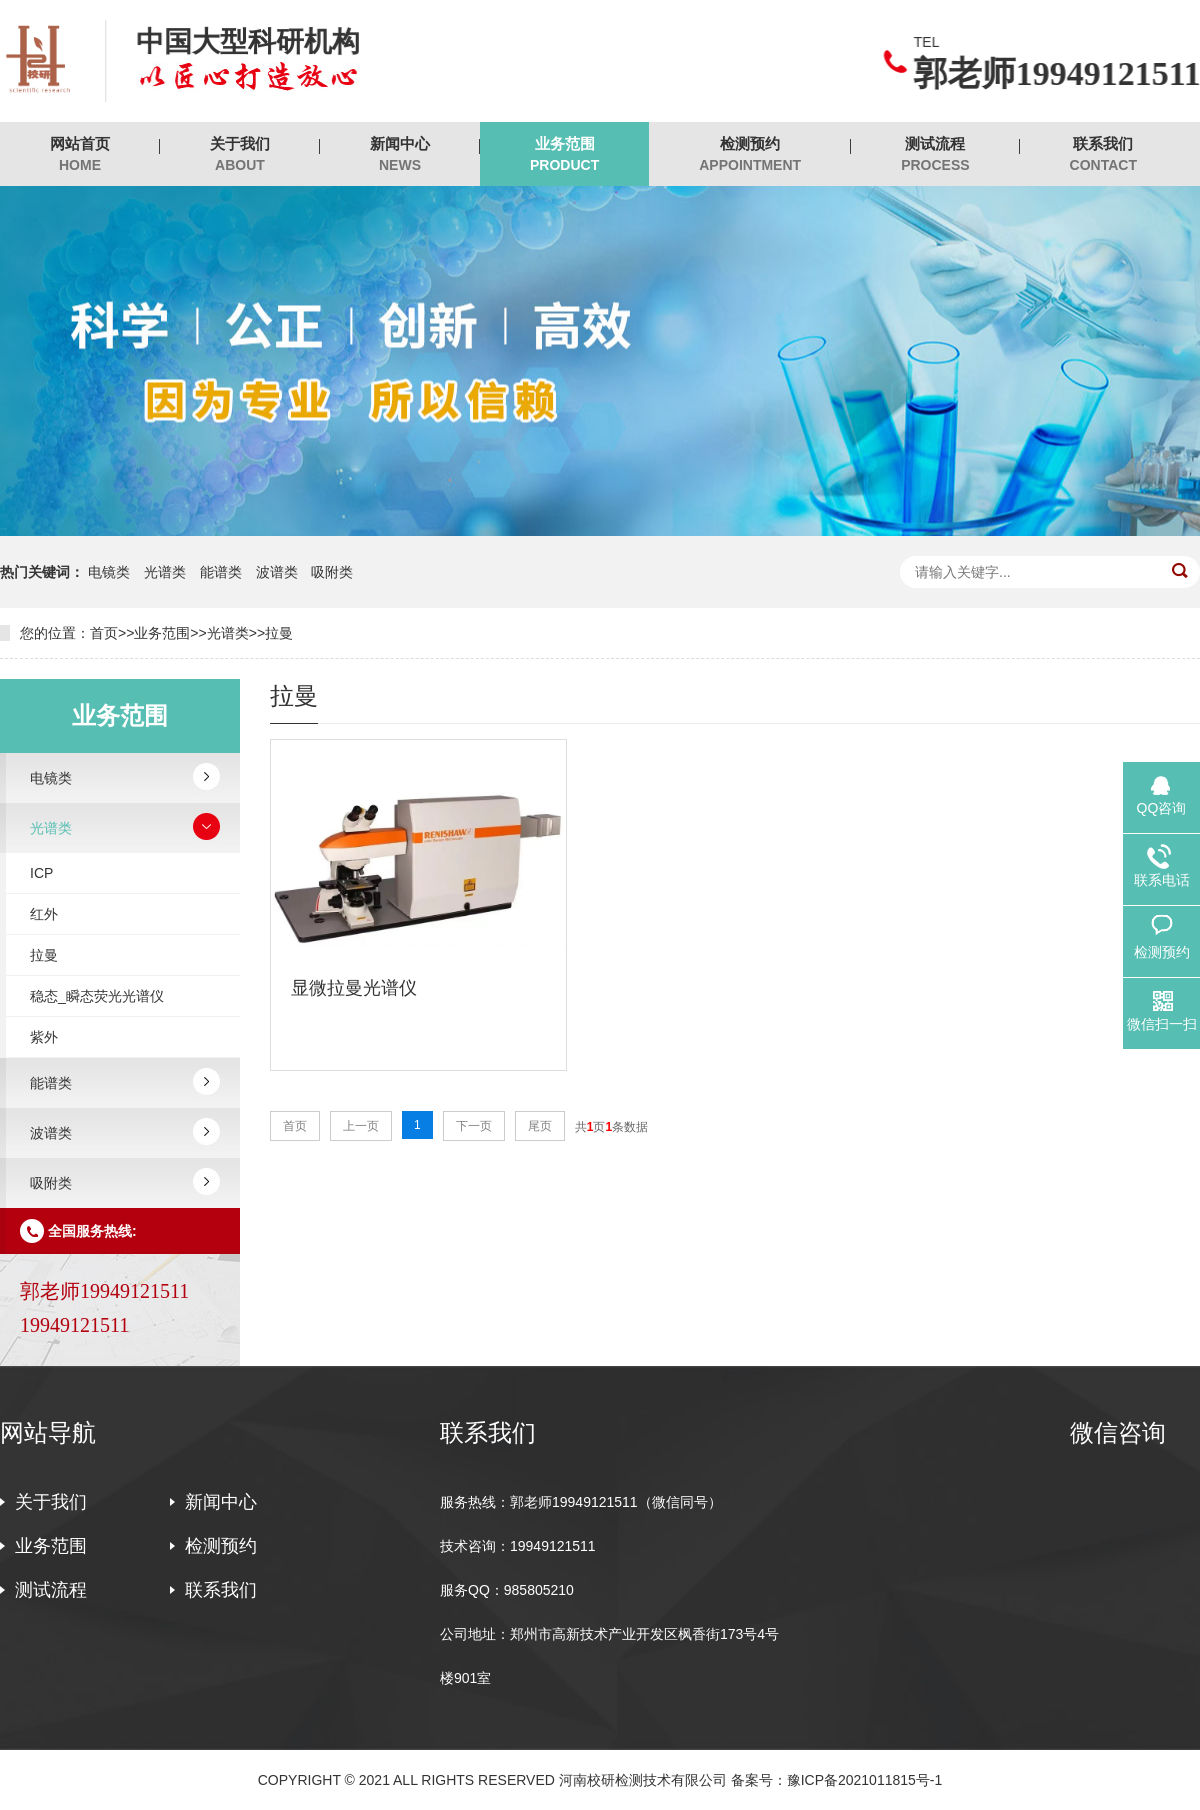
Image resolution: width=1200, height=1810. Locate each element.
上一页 (361, 1126)
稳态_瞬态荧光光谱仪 (97, 996)
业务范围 (564, 154)
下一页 (474, 1126)
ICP (41, 873)
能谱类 (221, 572)
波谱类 (277, 572)
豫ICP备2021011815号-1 (865, 1780)
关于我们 (240, 154)
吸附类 (332, 572)
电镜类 (109, 572)
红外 (44, 914)
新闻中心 (400, 154)
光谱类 (165, 572)
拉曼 (279, 633)
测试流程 (935, 154)
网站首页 (80, 154)
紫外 (44, 1037)
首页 (104, 633)
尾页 (540, 1126)
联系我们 (1103, 154)
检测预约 (750, 154)
